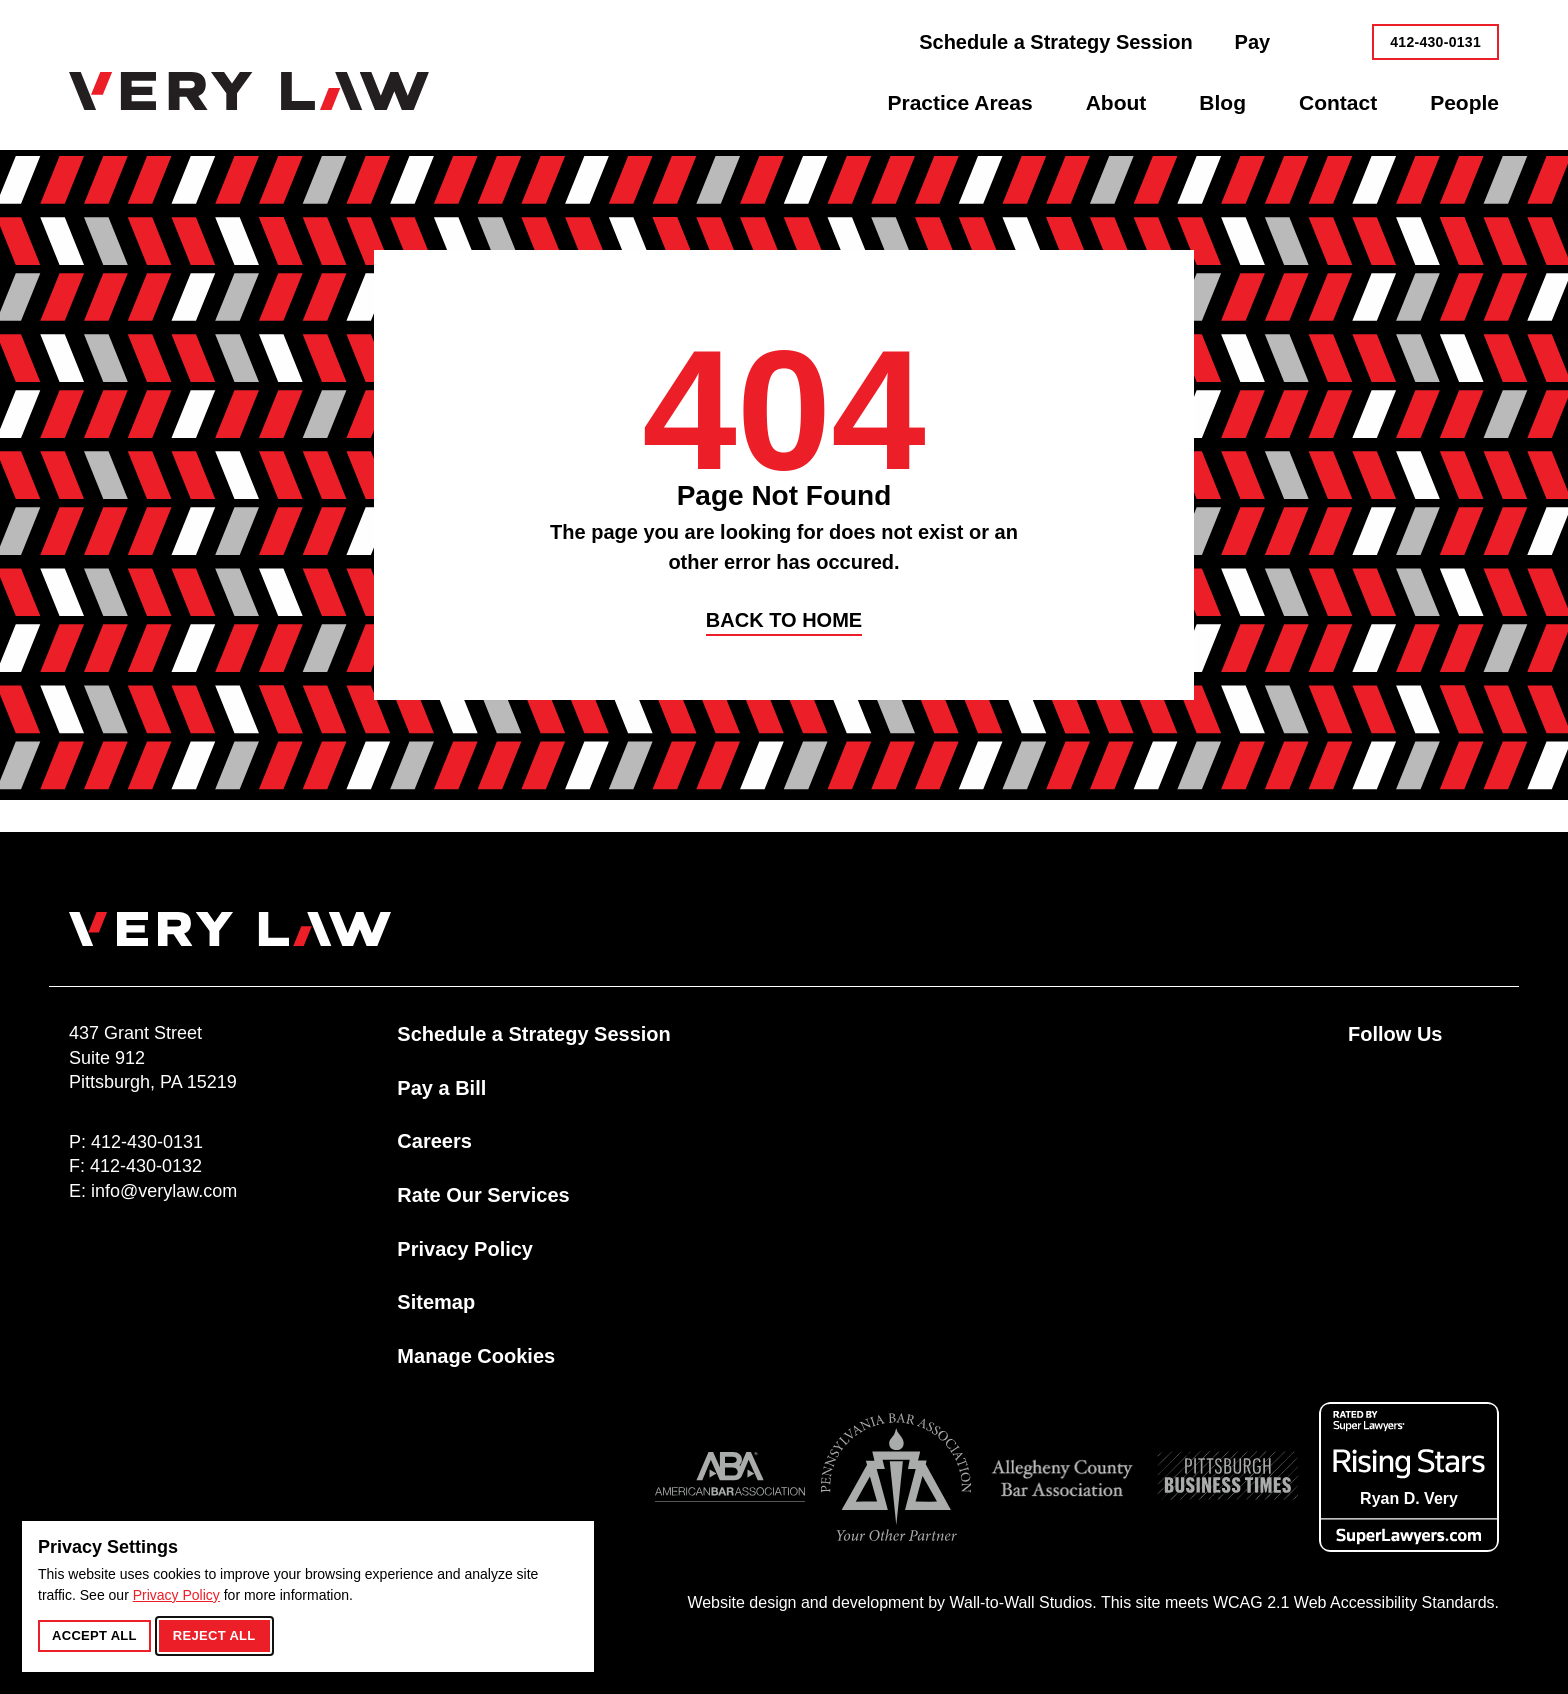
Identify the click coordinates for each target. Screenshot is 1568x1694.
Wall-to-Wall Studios (1020, 1602)
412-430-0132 (146, 1166)
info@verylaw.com (164, 1191)
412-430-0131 (1435, 42)
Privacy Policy (176, 1595)
